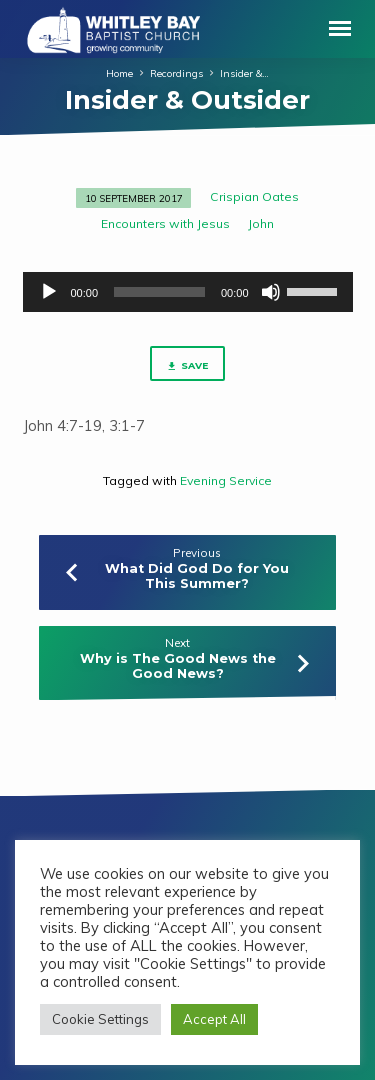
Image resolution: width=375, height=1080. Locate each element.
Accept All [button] (214, 1019)
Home (119, 73)
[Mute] (271, 292)
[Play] (49, 292)
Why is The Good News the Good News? (178, 666)
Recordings (176, 73)
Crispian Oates (254, 196)
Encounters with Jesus (165, 223)
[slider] (159, 292)
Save (187, 366)
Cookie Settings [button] (100, 1019)
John (261, 223)
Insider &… (244, 73)
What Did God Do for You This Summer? (197, 576)
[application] (188, 292)
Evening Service (226, 480)
